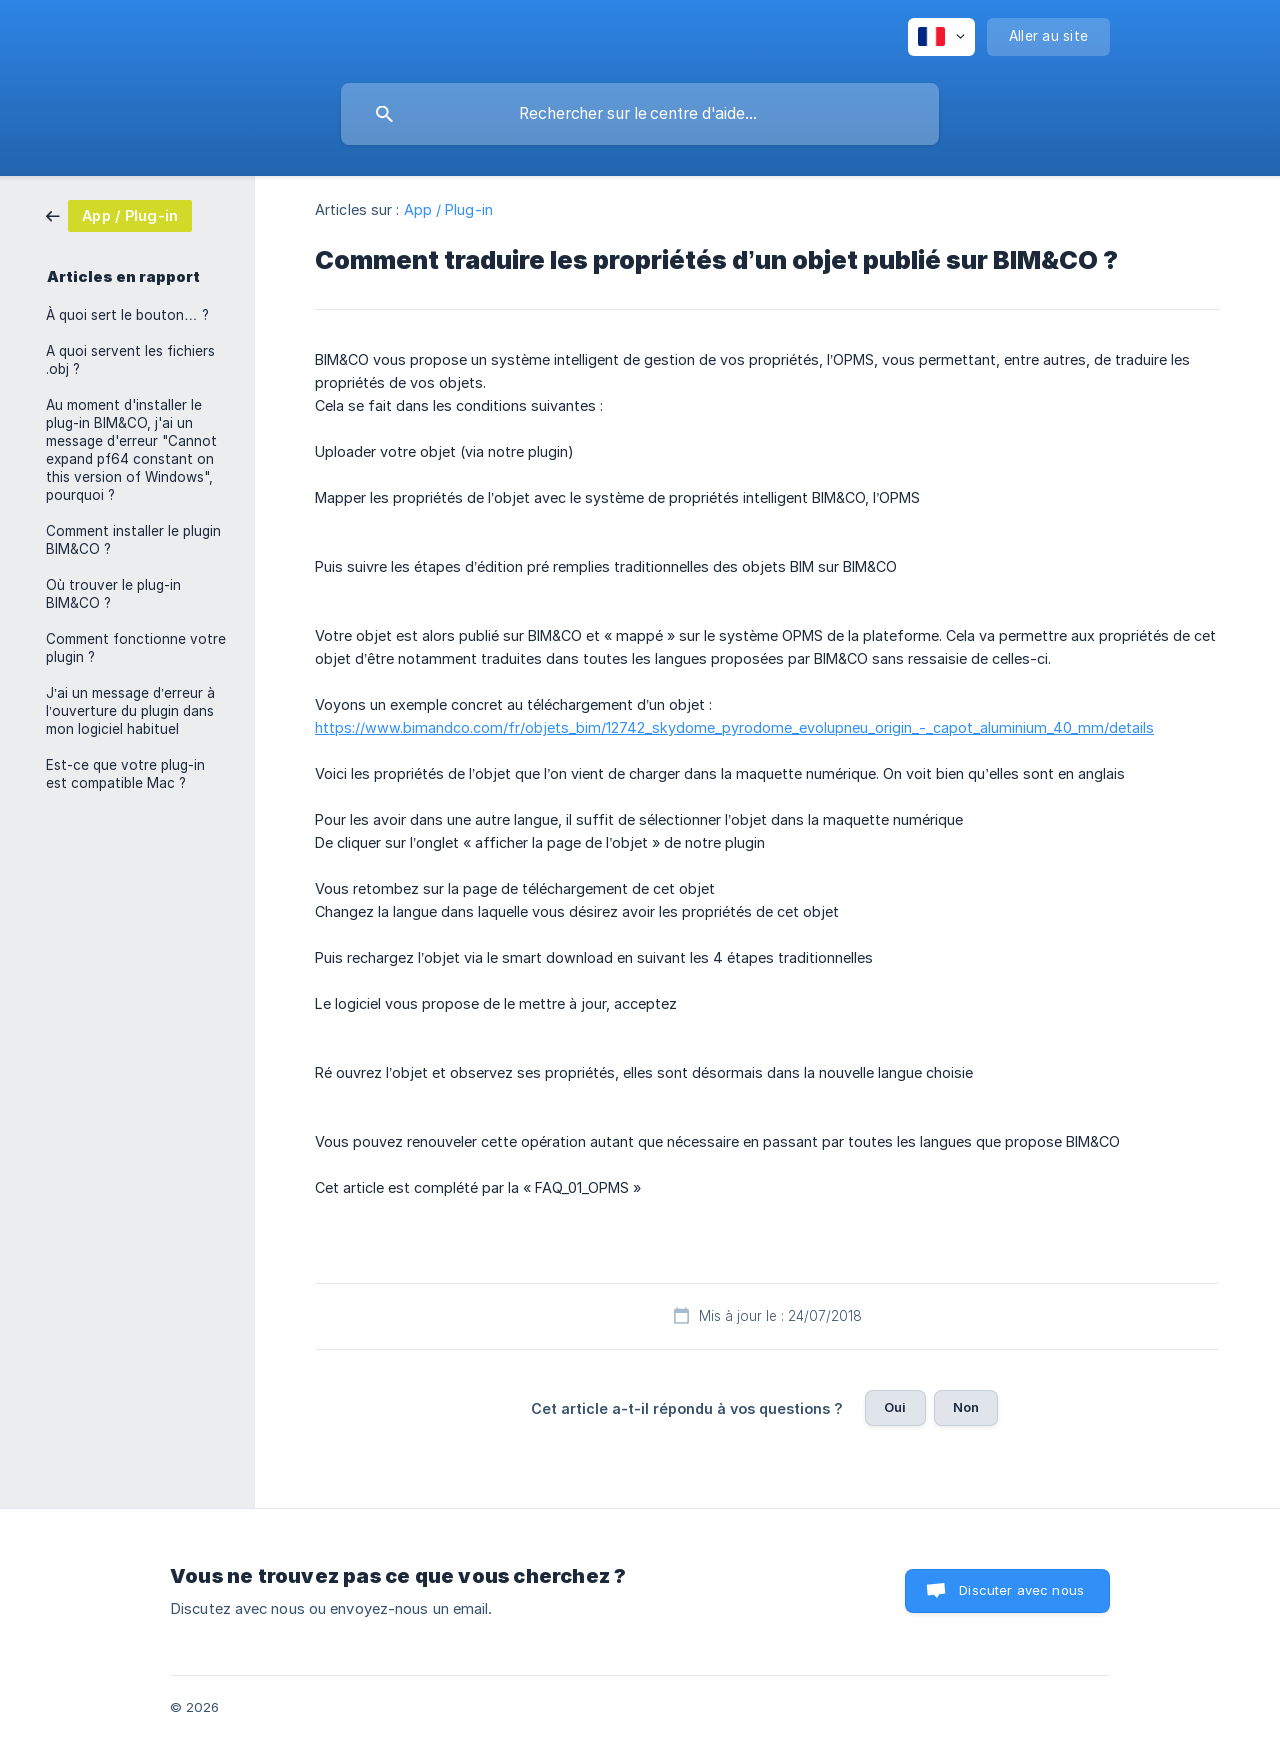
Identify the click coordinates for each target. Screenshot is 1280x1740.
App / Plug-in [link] (448, 209)
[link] (119, 214)
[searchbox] (640, 114)
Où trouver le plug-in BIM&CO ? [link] (113, 594)
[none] (941, 37)
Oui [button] (895, 1407)
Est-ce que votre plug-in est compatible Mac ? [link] (125, 774)
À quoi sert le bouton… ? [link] (127, 315)
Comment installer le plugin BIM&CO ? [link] (133, 540)
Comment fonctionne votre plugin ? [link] (136, 648)
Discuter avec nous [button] (1021, 1590)
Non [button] (966, 1407)
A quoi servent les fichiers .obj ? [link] (130, 360)
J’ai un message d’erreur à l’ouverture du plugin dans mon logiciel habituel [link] (130, 711)
